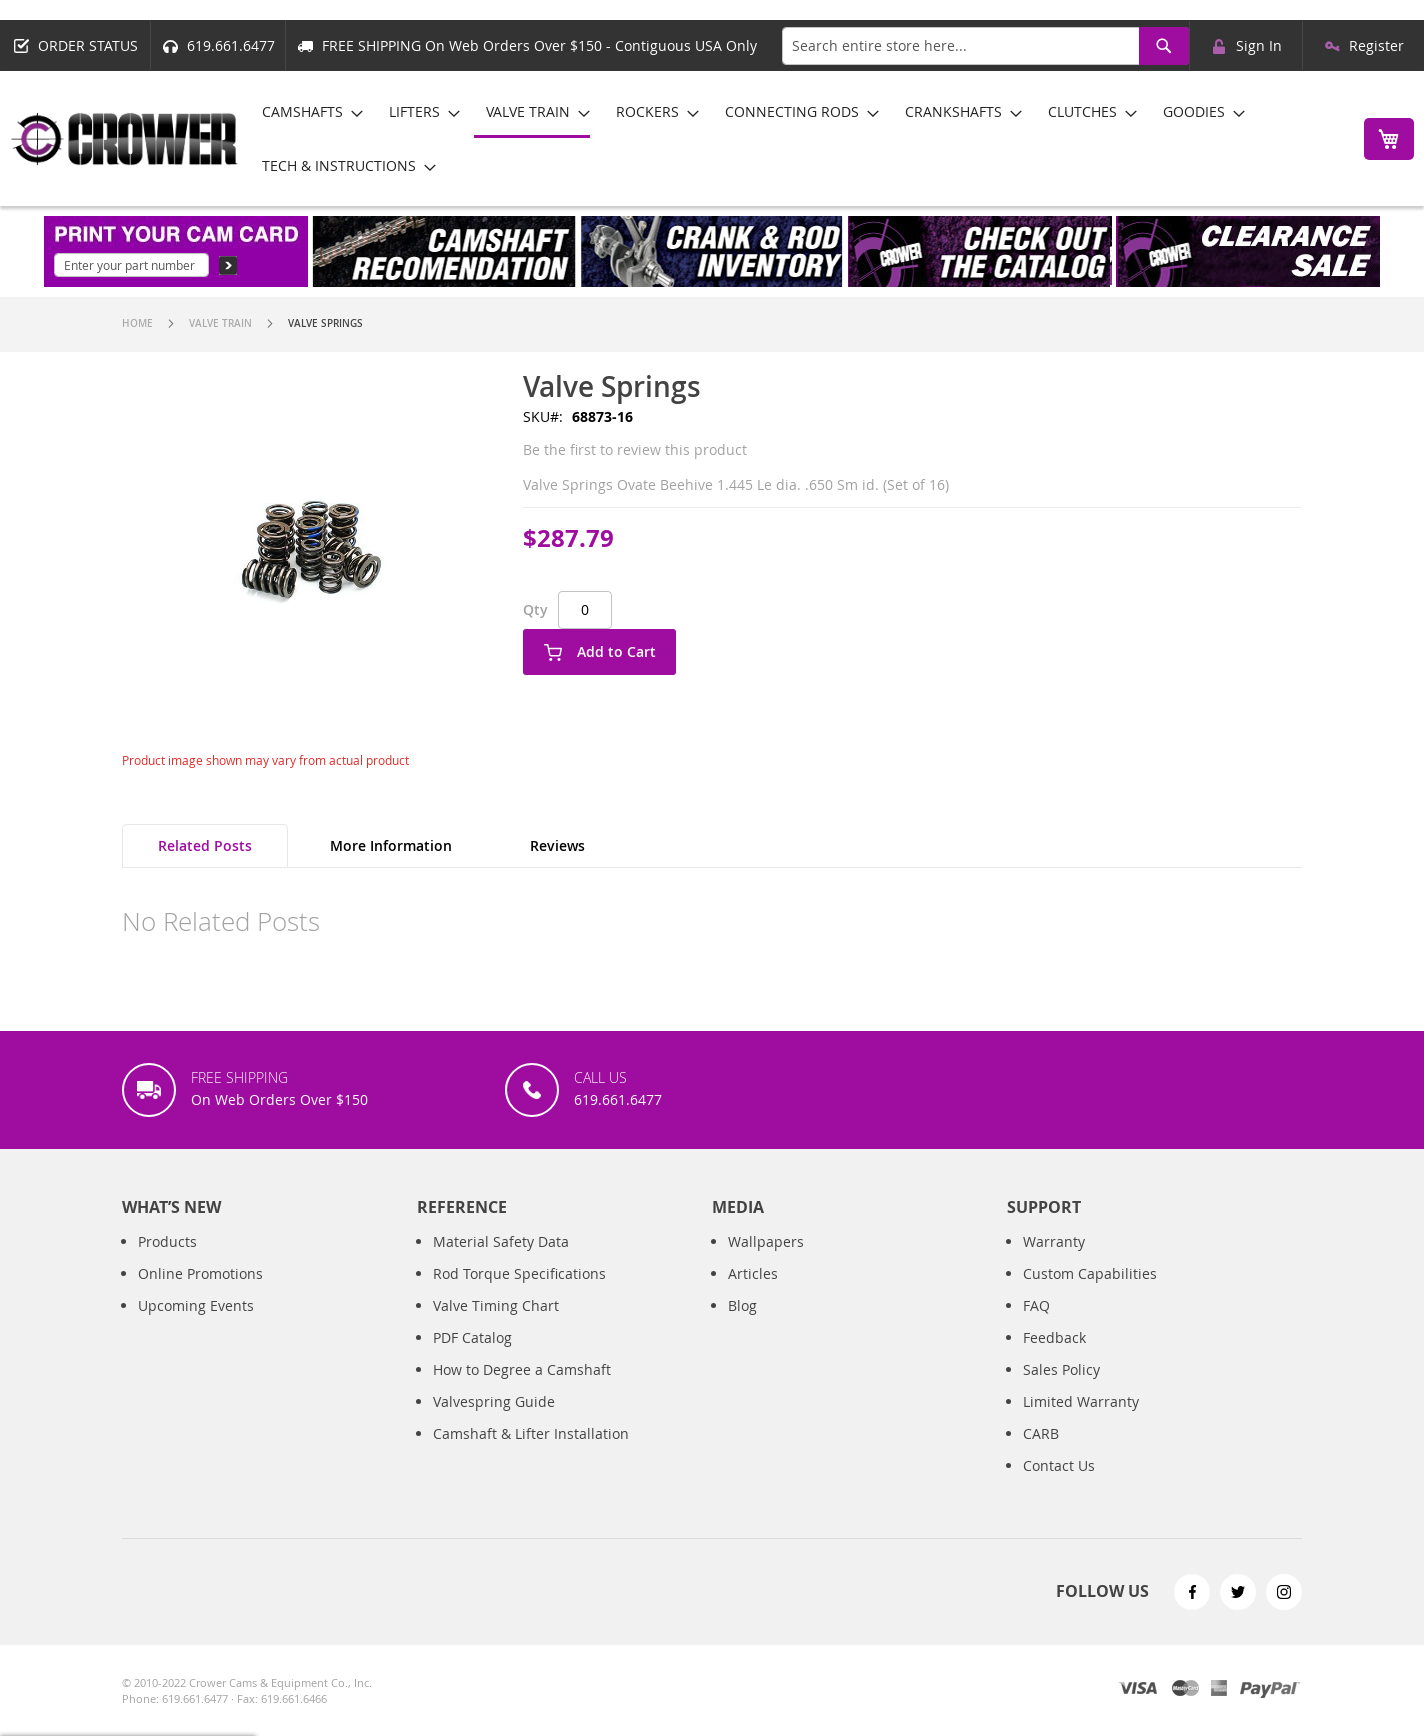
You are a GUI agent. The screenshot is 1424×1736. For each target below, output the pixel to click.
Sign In (1259, 45)
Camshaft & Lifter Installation (531, 1453)
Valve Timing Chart (496, 1325)
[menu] (795, 138)
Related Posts (205, 845)
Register (1376, 45)
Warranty (1054, 1261)
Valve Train (220, 323)
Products (167, 1261)
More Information (391, 845)
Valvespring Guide (494, 1421)
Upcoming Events (196, 1325)
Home (137, 323)
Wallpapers (766, 1261)
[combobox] (985, 46)
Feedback (1054, 1357)
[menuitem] (306, 111)
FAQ (1036, 1325)
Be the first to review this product (635, 449)
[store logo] (125, 139)
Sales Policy (1061, 1389)
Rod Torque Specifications (519, 1293)
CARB (1041, 1453)
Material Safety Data (501, 1261)
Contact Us (1059, 1485)
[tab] (205, 846)
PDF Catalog (472, 1357)
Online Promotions (200, 1293)
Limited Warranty (1081, 1421)
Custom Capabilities (1090, 1293)
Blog (742, 1325)
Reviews (557, 845)
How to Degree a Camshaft (522, 1389)
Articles (753, 1293)
